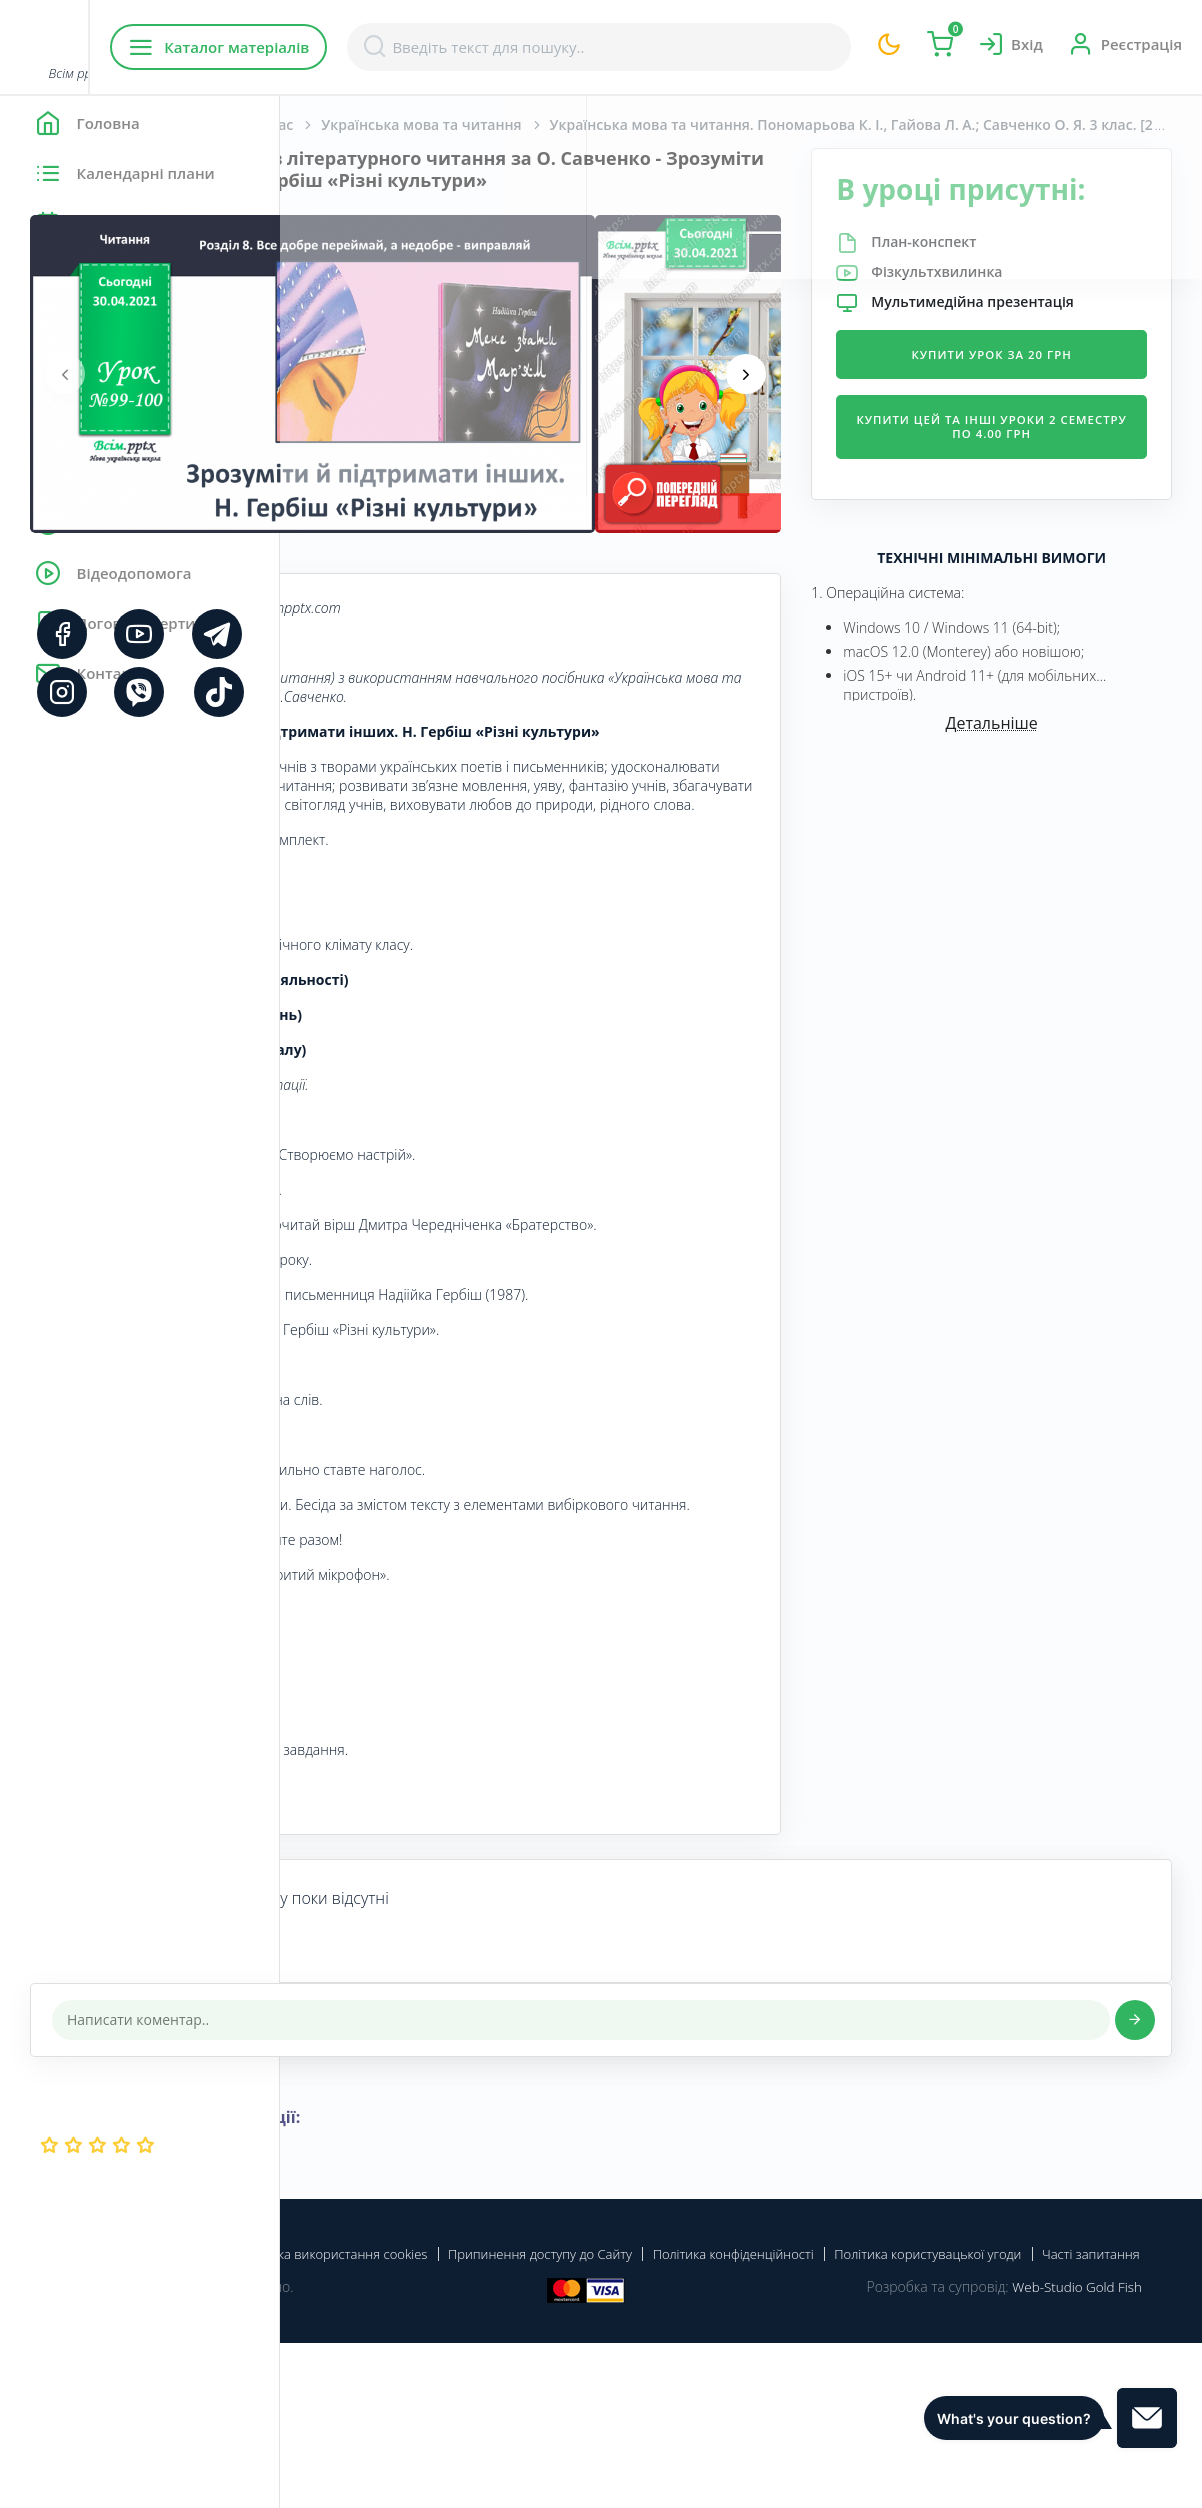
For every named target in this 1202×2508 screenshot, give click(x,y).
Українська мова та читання (701, 124)
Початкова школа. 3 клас (485, 124)
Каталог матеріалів (408, 47)
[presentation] (345, 396)
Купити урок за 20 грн (1039, 410)
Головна (339, 124)
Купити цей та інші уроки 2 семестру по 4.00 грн (1038, 491)
